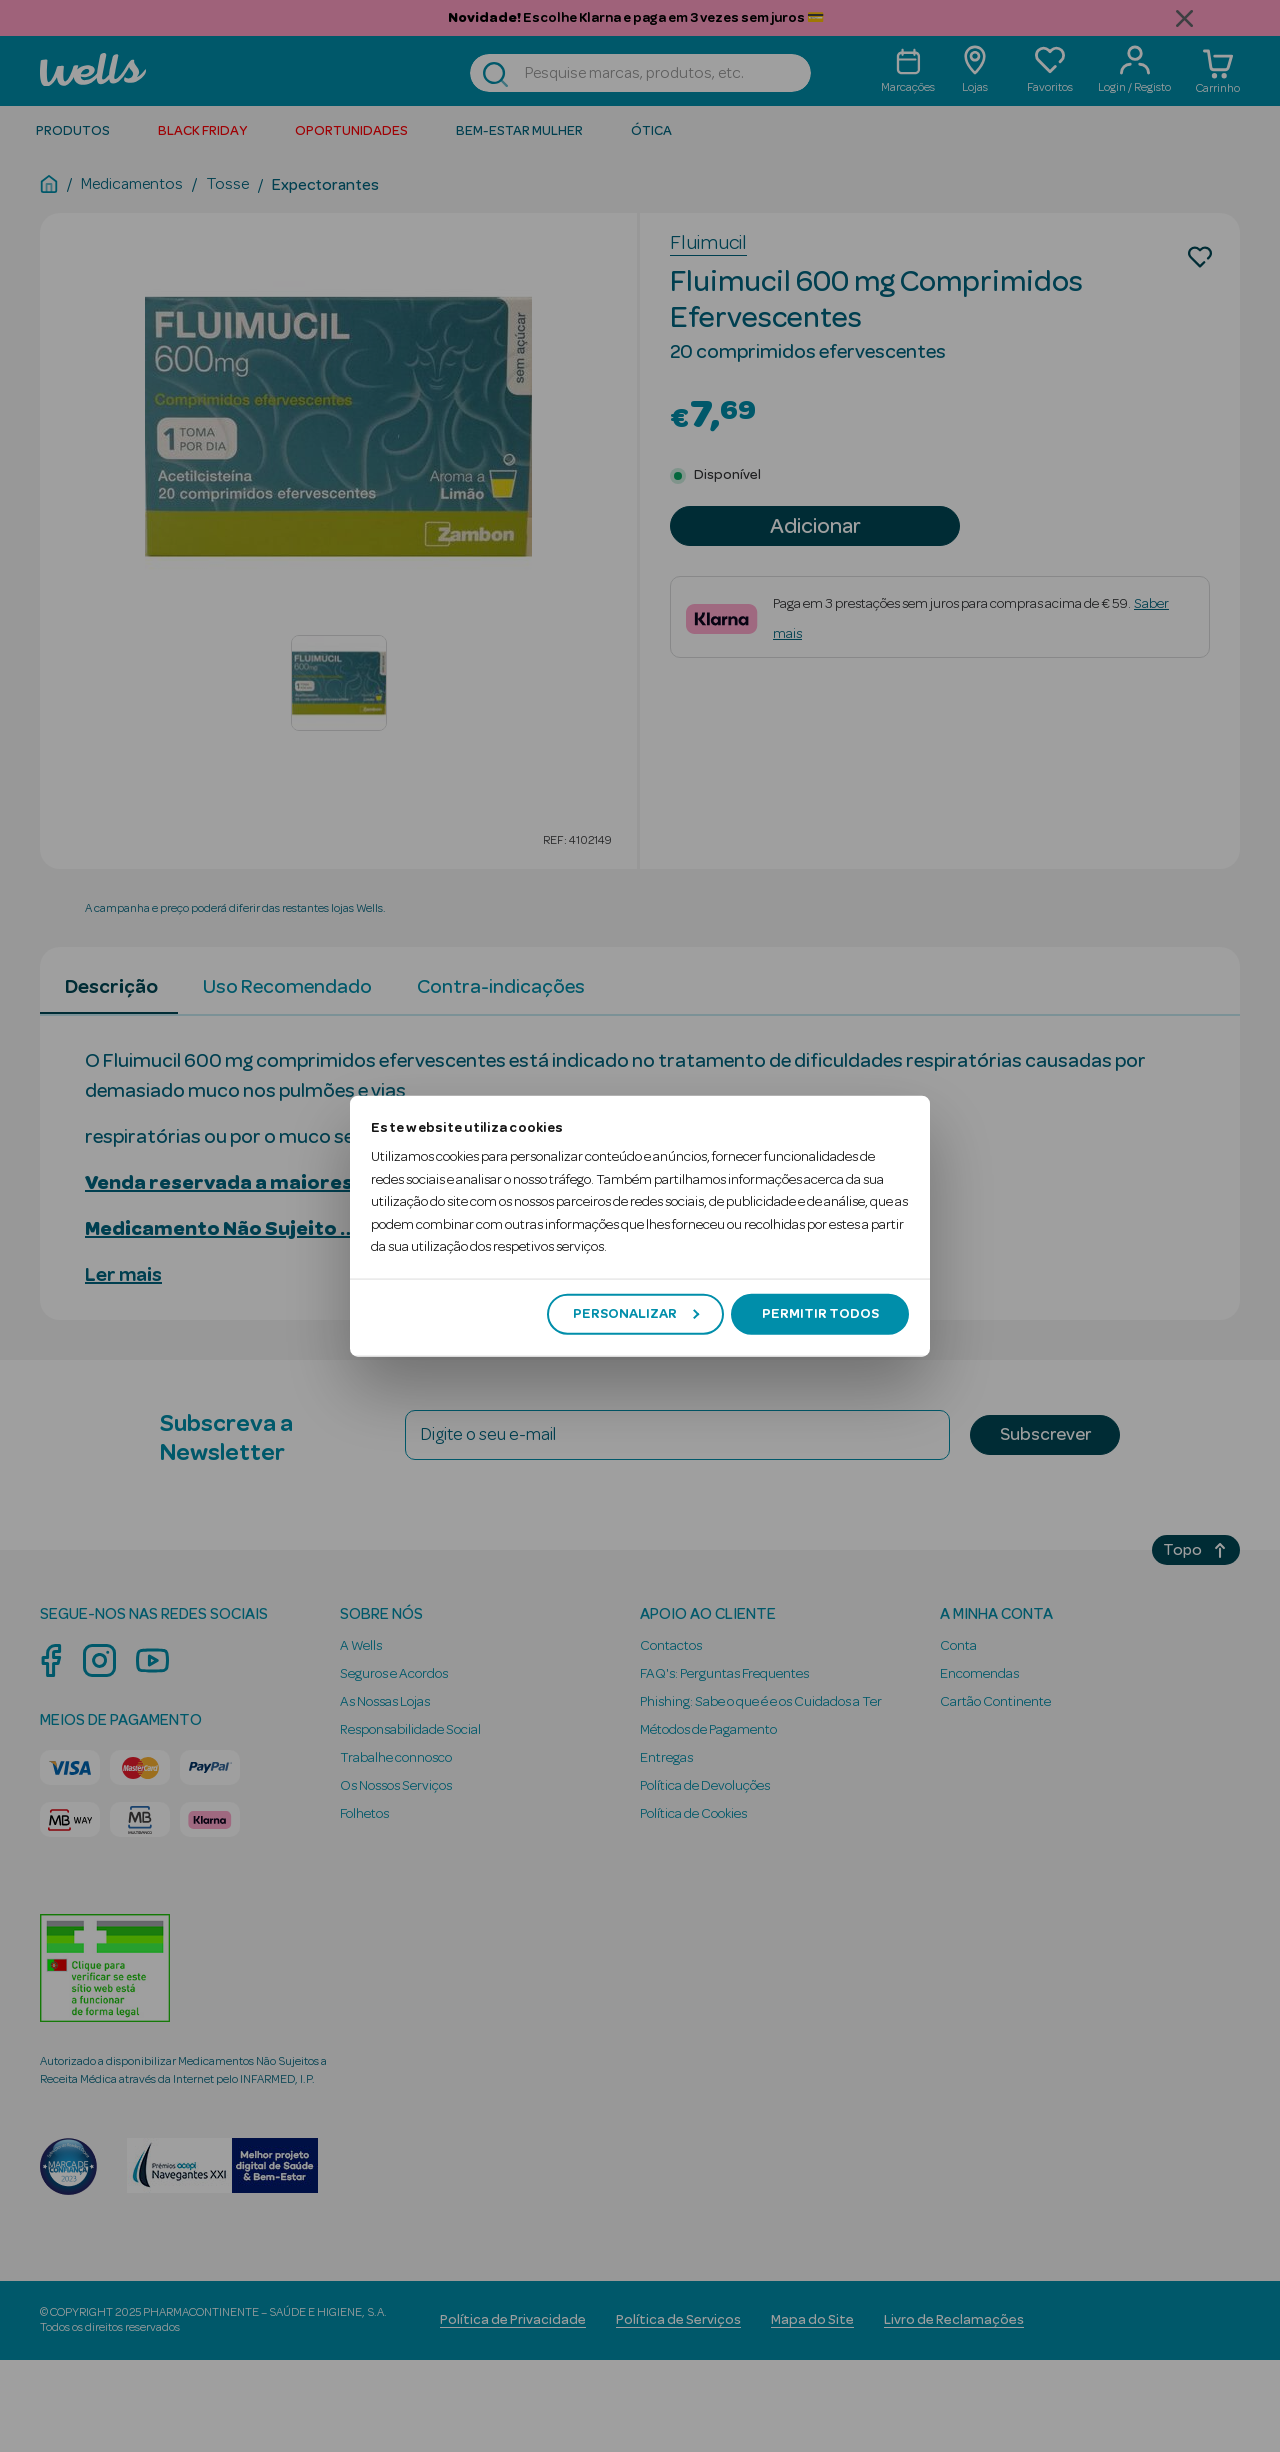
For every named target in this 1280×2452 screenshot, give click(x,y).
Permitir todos (820, 1314)
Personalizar (636, 1314)
